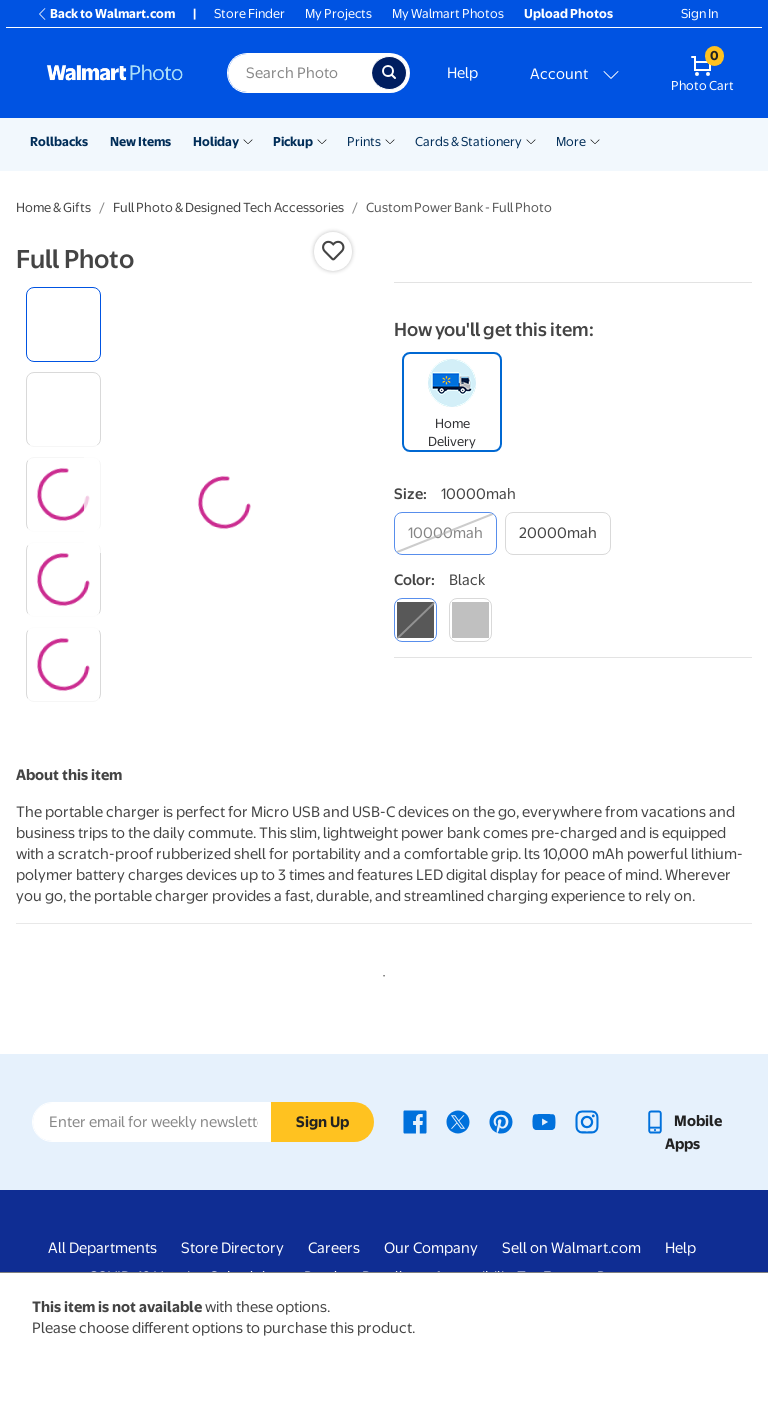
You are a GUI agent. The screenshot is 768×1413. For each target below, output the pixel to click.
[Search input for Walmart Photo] (299, 73)
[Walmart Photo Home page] (115, 73)
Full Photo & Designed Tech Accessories (228, 207)
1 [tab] (380, 972)
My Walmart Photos (448, 13)
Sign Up (322, 1122)
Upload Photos (568, 13)
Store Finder (249, 13)
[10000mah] (445, 533)
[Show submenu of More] (595, 140)
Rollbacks (59, 141)
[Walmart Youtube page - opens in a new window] (544, 1121)
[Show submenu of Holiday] (248, 140)
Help (462, 73)
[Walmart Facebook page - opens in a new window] (415, 1121)
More (571, 141)
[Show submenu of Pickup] (322, 140)
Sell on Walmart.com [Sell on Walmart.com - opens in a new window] (571, 1248)
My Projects (338, 13)
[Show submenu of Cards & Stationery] (531, 140)
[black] (415, 619)
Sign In (699, 13)
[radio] (63, 324)
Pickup (293, 141)
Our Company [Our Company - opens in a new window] (431, 1248)
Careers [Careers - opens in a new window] (334, 1248)
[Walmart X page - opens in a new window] (458, 1121)
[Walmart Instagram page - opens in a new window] (587, 1121)
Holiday (216, 141)
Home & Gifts (53, 207)
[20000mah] (558, 533)
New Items (140, 141)
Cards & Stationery (468, 141)
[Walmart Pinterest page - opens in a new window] (501, 1121)
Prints (364, 141)
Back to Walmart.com (105, 13)
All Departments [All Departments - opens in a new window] (102, 1248)
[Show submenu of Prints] (390, 140)
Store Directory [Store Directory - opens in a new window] (232, 1248)
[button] (333, 251)
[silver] (470, 619)
